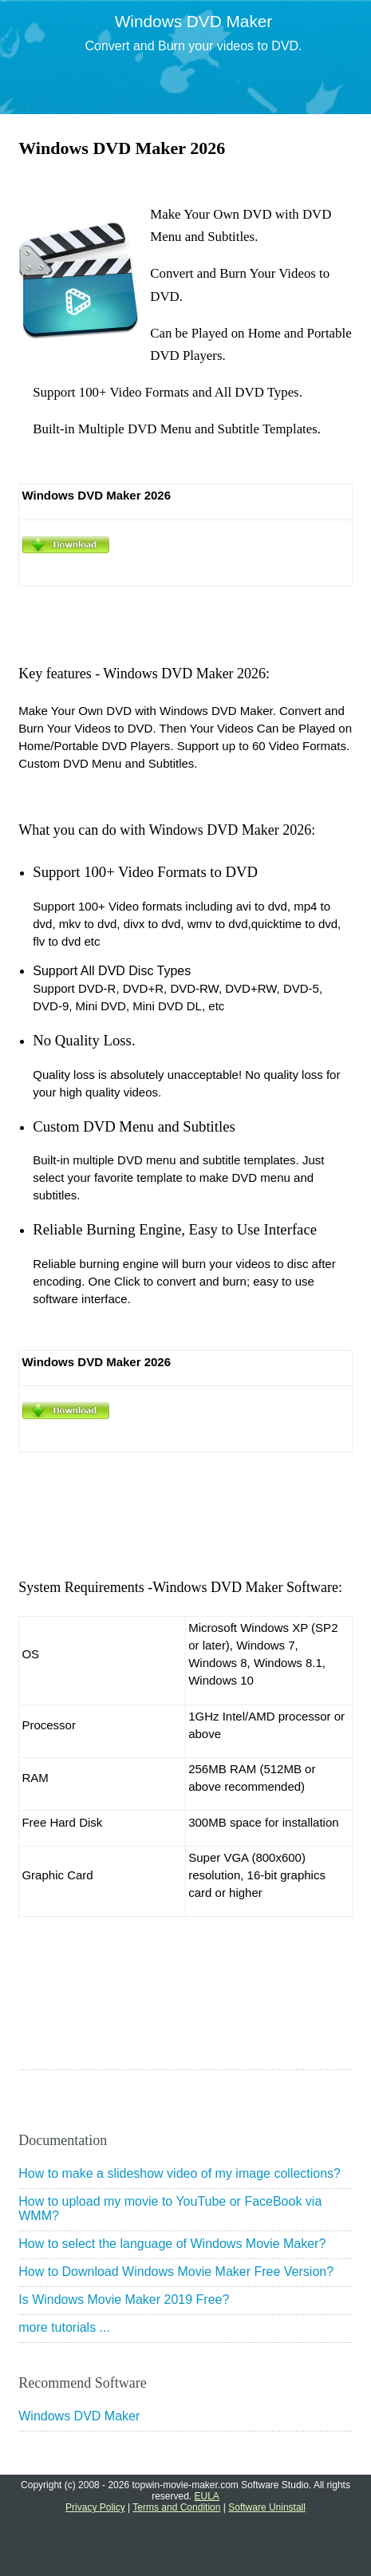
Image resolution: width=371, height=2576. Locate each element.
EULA (207, 2496)
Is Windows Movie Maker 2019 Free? (123, 2299)
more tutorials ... (64, 2327)
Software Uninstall (267, 2507)
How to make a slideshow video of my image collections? (179, 2173)
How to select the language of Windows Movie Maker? (172, 2243)
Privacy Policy (95, 2507)
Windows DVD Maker (79, 2416)
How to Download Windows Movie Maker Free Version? (176, 2271)
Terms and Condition (176, 2507)
